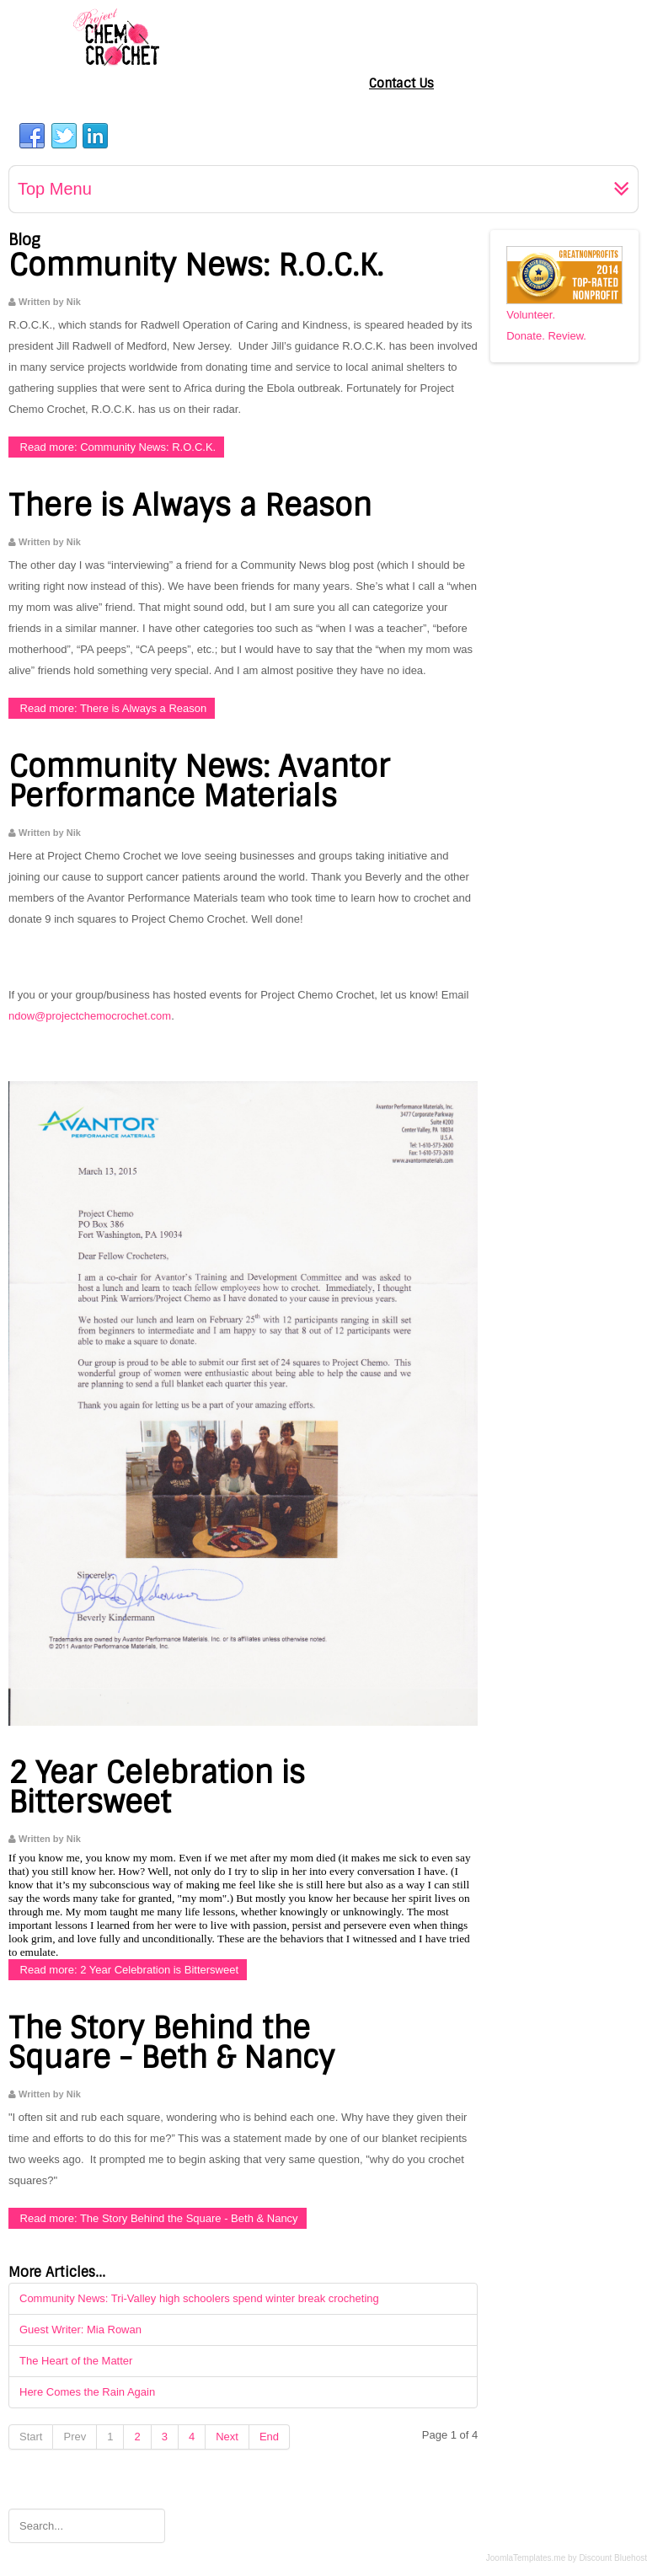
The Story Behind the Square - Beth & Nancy (171, 2043)
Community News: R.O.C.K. (195, 265)
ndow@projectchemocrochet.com (89, 1016)
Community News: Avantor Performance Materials (199, 781)
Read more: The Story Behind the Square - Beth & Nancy (157, 2218)
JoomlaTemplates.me (525, 2558)
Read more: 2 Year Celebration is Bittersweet (127, 1969)
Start (30, 2436)
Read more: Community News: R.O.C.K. (116, 447)
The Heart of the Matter (75, 2360)
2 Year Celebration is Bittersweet (156, 1788)
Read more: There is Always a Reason (111, 708)
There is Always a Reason (190, 505)
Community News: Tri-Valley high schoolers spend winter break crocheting (199, 2298)
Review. (567, 335)
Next (227, 2436)
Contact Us (401, 83)
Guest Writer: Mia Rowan (80, 2329)
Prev (74, 2436)
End (269, 2436)
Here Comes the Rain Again (87, 2392)
